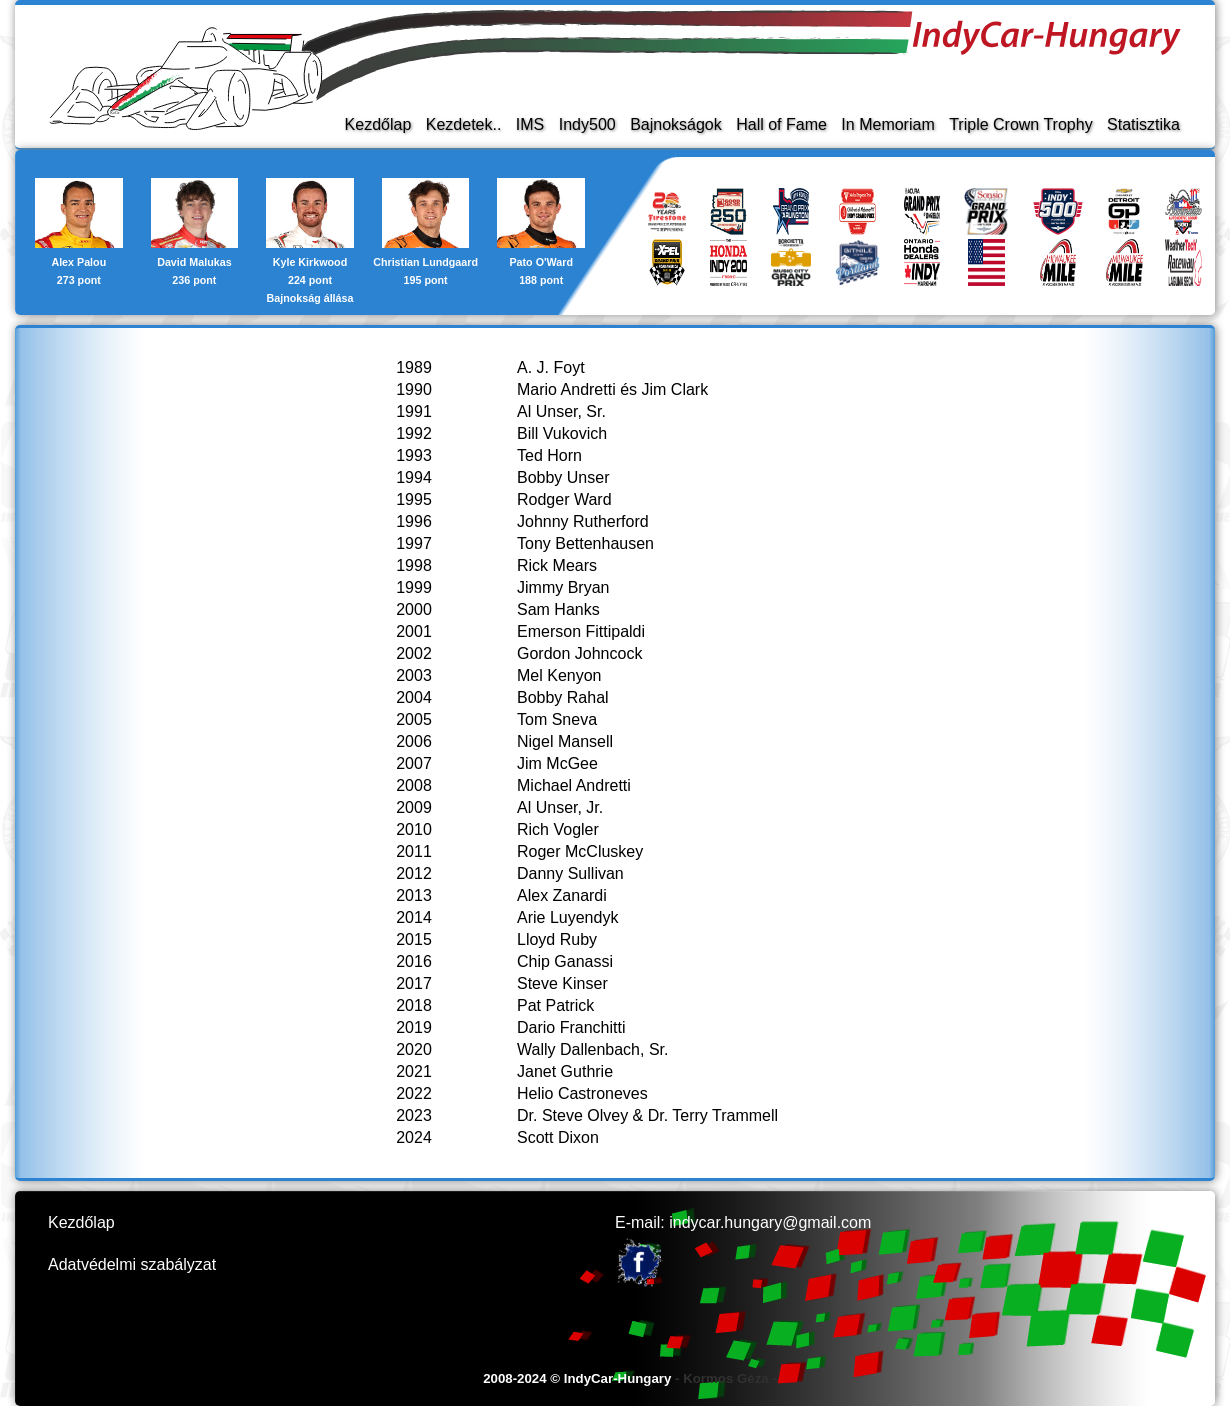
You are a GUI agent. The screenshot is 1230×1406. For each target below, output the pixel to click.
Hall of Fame (781, 124)
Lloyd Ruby (557, 939)
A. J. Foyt (551, 367)
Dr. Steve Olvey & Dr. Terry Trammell (647, 1115)
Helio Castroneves (582, 1093)
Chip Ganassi (565, 961)
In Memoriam (887, 124)
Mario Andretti (566, 389)
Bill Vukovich (562, 433)
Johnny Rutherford (583, 521)
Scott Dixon (558, 1137)
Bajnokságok (676, 124)
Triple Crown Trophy (1020, 124)
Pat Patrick (555, 1005)
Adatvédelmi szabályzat (132, 1264)
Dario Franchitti (571, 1027)
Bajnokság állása (310, 298)
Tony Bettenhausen (585, 543)
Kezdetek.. (464, 124)
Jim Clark (675, 389)
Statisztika (1143, 124)
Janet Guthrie (565, 1071)
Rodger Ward (564, 499)
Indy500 (587, 124)
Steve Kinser (562, 983)
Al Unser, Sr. (561, 411)
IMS (530, 124)
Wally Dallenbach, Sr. (592, 1049)
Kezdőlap (378, 124)
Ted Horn (549, 455)
